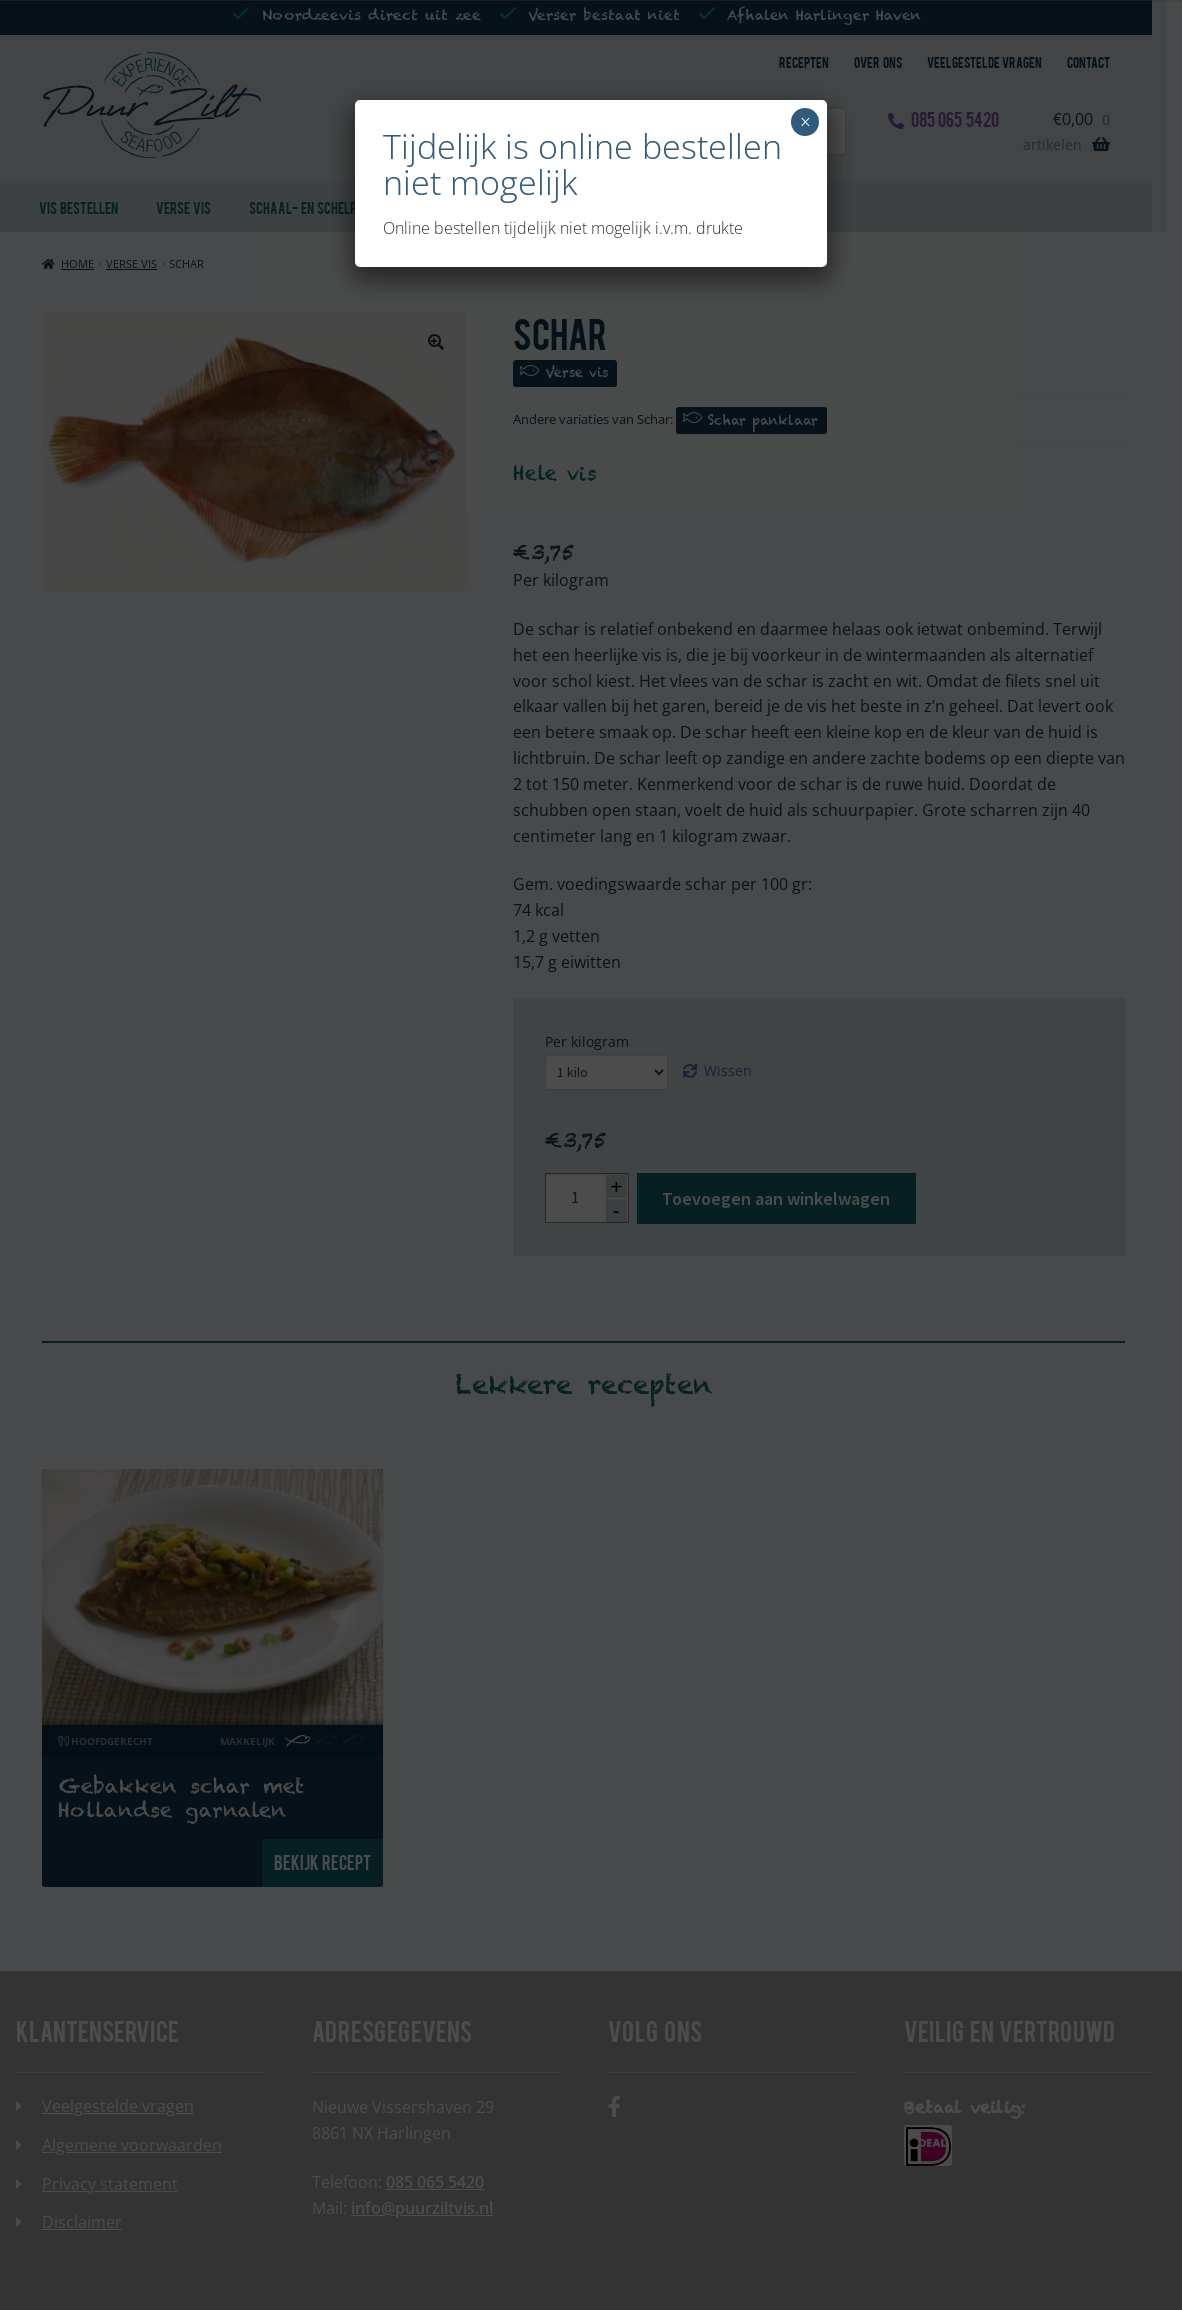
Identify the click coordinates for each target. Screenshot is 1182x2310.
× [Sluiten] (805, 122)
